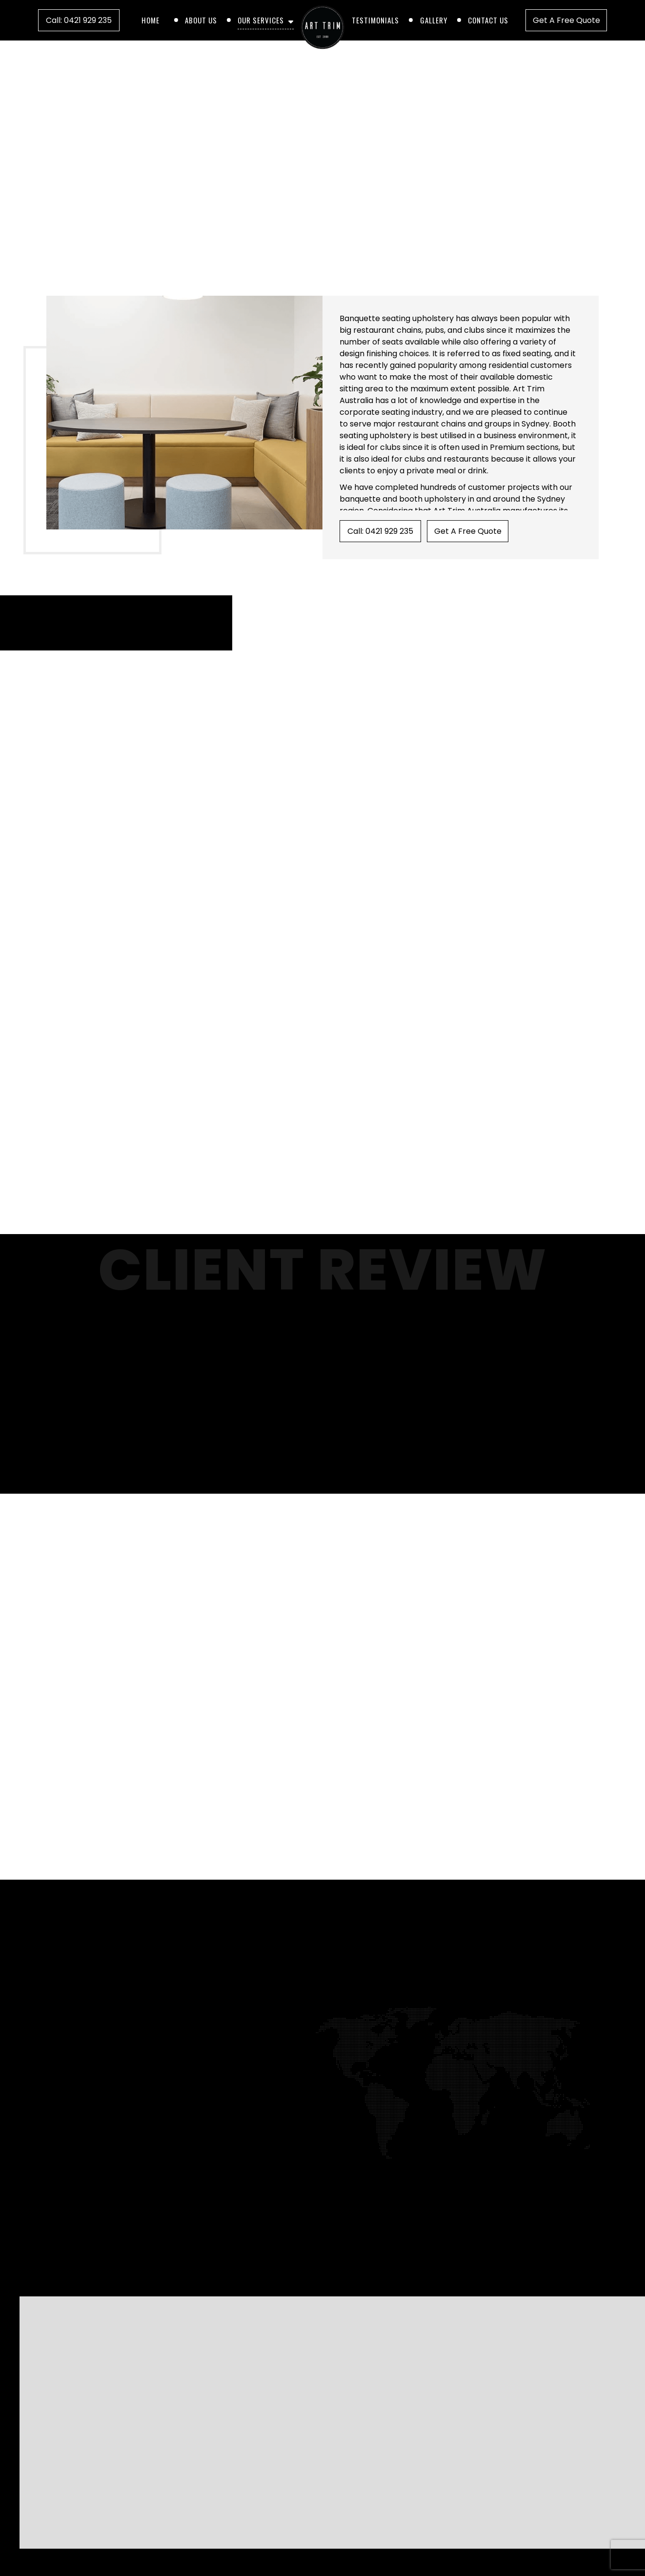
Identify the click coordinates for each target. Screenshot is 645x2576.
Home (150, 20)
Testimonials (375, 20)
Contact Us (488, 20)
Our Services (261, 20)
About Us (201, 20)
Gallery (433, 20)
